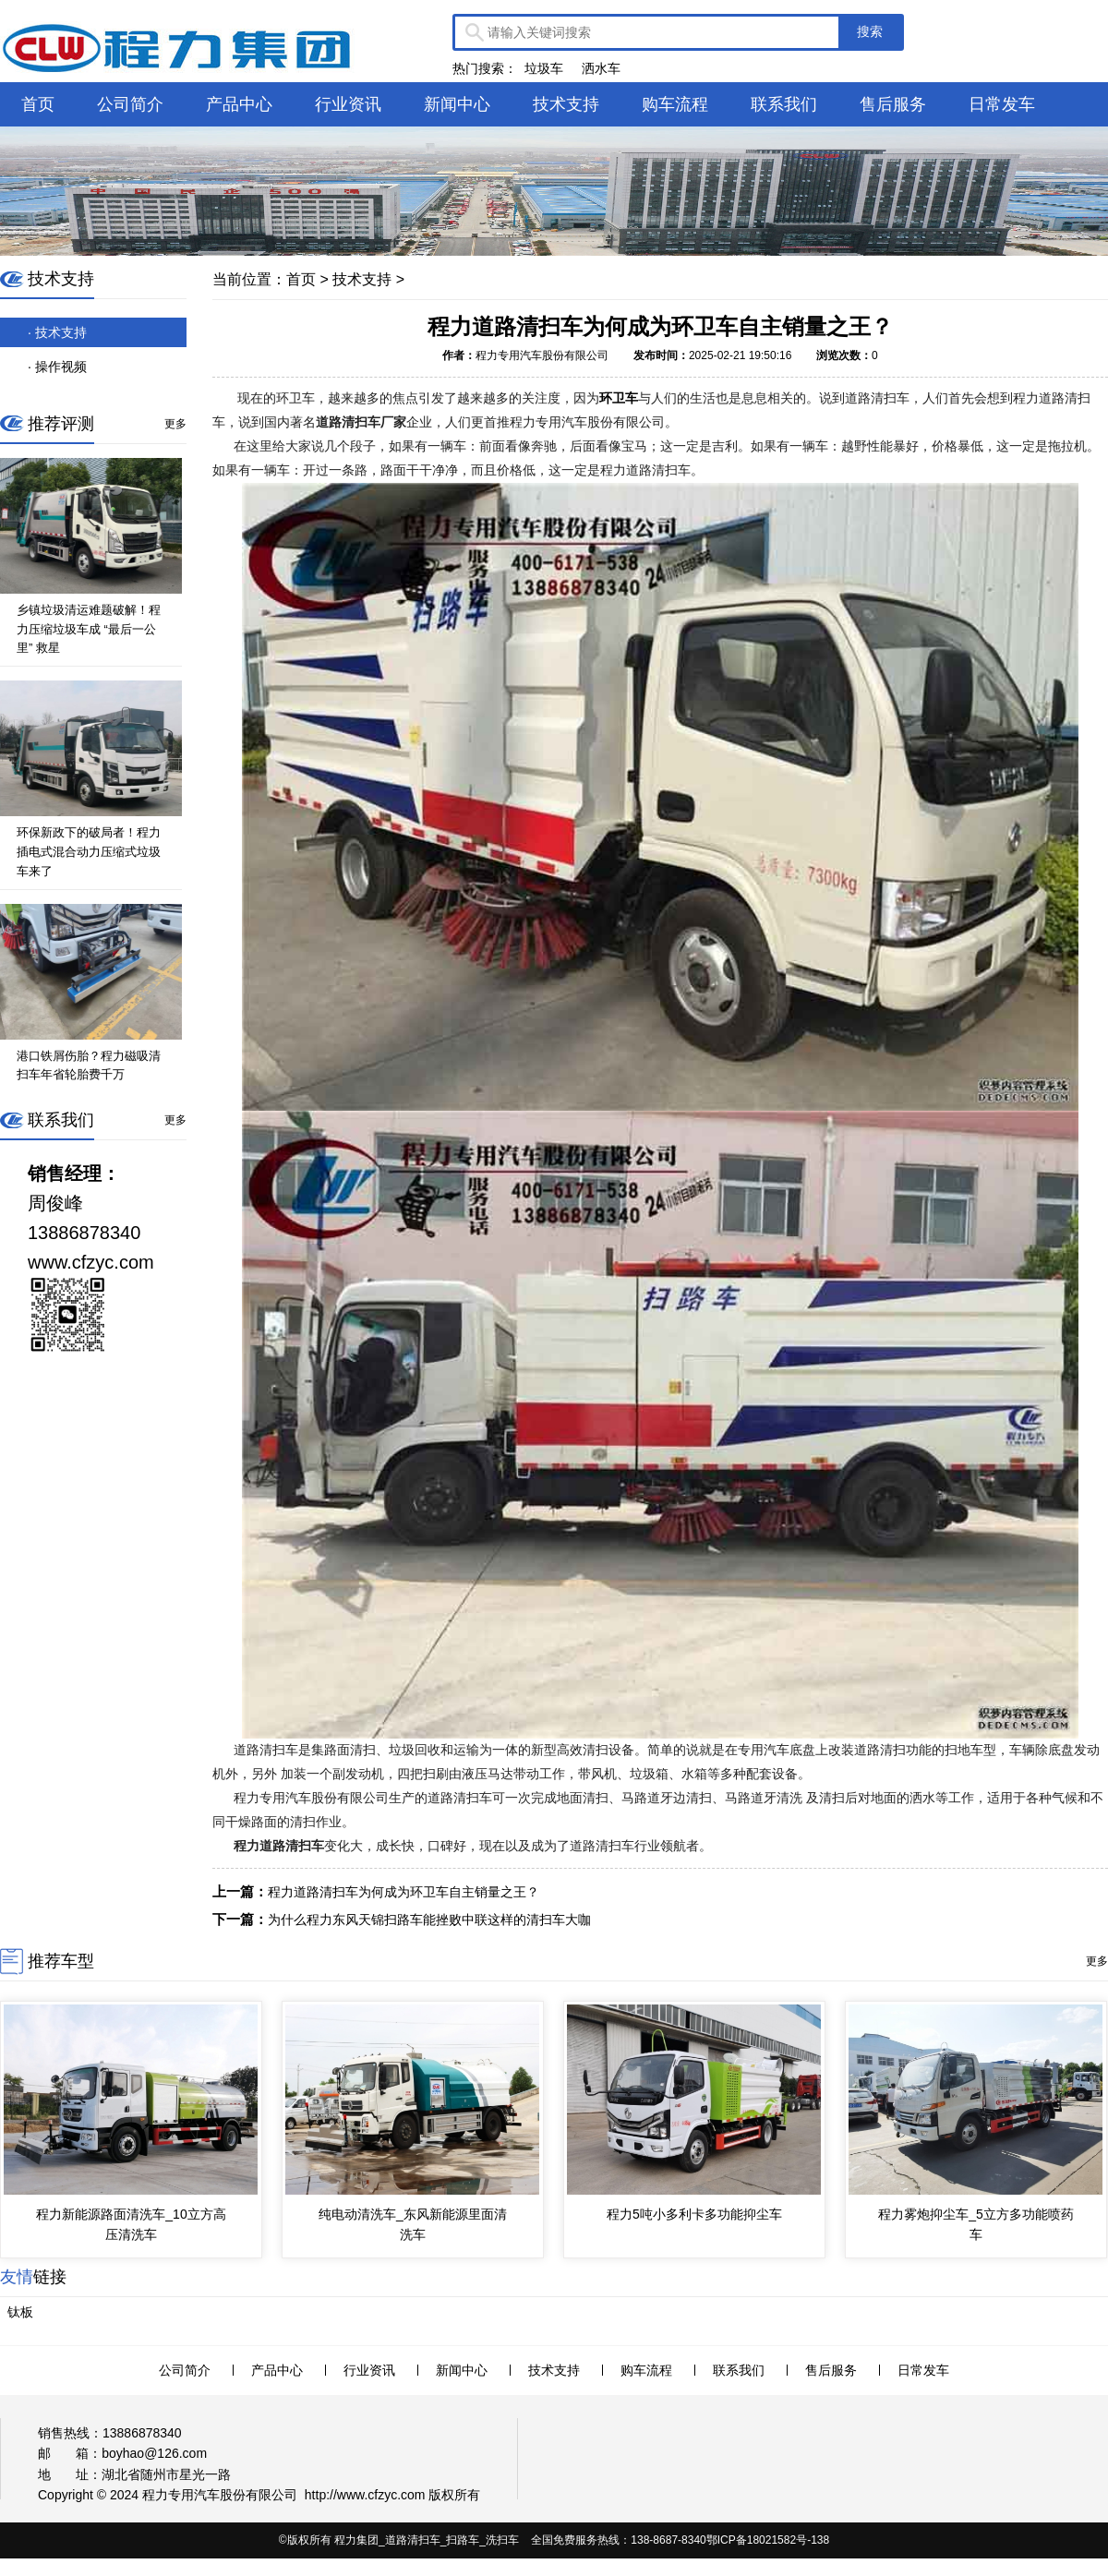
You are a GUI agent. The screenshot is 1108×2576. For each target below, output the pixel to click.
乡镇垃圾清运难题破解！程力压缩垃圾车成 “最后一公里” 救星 (89, 629)
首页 (37, 104)
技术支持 (566, 104)
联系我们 (784, 104)
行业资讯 (348, 104)
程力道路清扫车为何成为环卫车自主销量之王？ (403, 1891)
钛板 (20, 2312)
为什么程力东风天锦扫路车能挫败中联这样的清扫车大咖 (429, 1919)
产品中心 (239, 104)
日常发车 (1002, 104)
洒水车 (601, 68)
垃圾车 (543, 68)
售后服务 (893, 104)
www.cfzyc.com (381, 2494)
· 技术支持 (57, 332)
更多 (175, 423)
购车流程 (675, 104)
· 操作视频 (57, 366)
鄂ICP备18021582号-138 (767, 2540)
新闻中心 (457, 104)
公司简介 (130, 104)
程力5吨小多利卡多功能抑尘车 (694, 2214)
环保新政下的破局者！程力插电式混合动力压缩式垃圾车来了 (89, 851)
